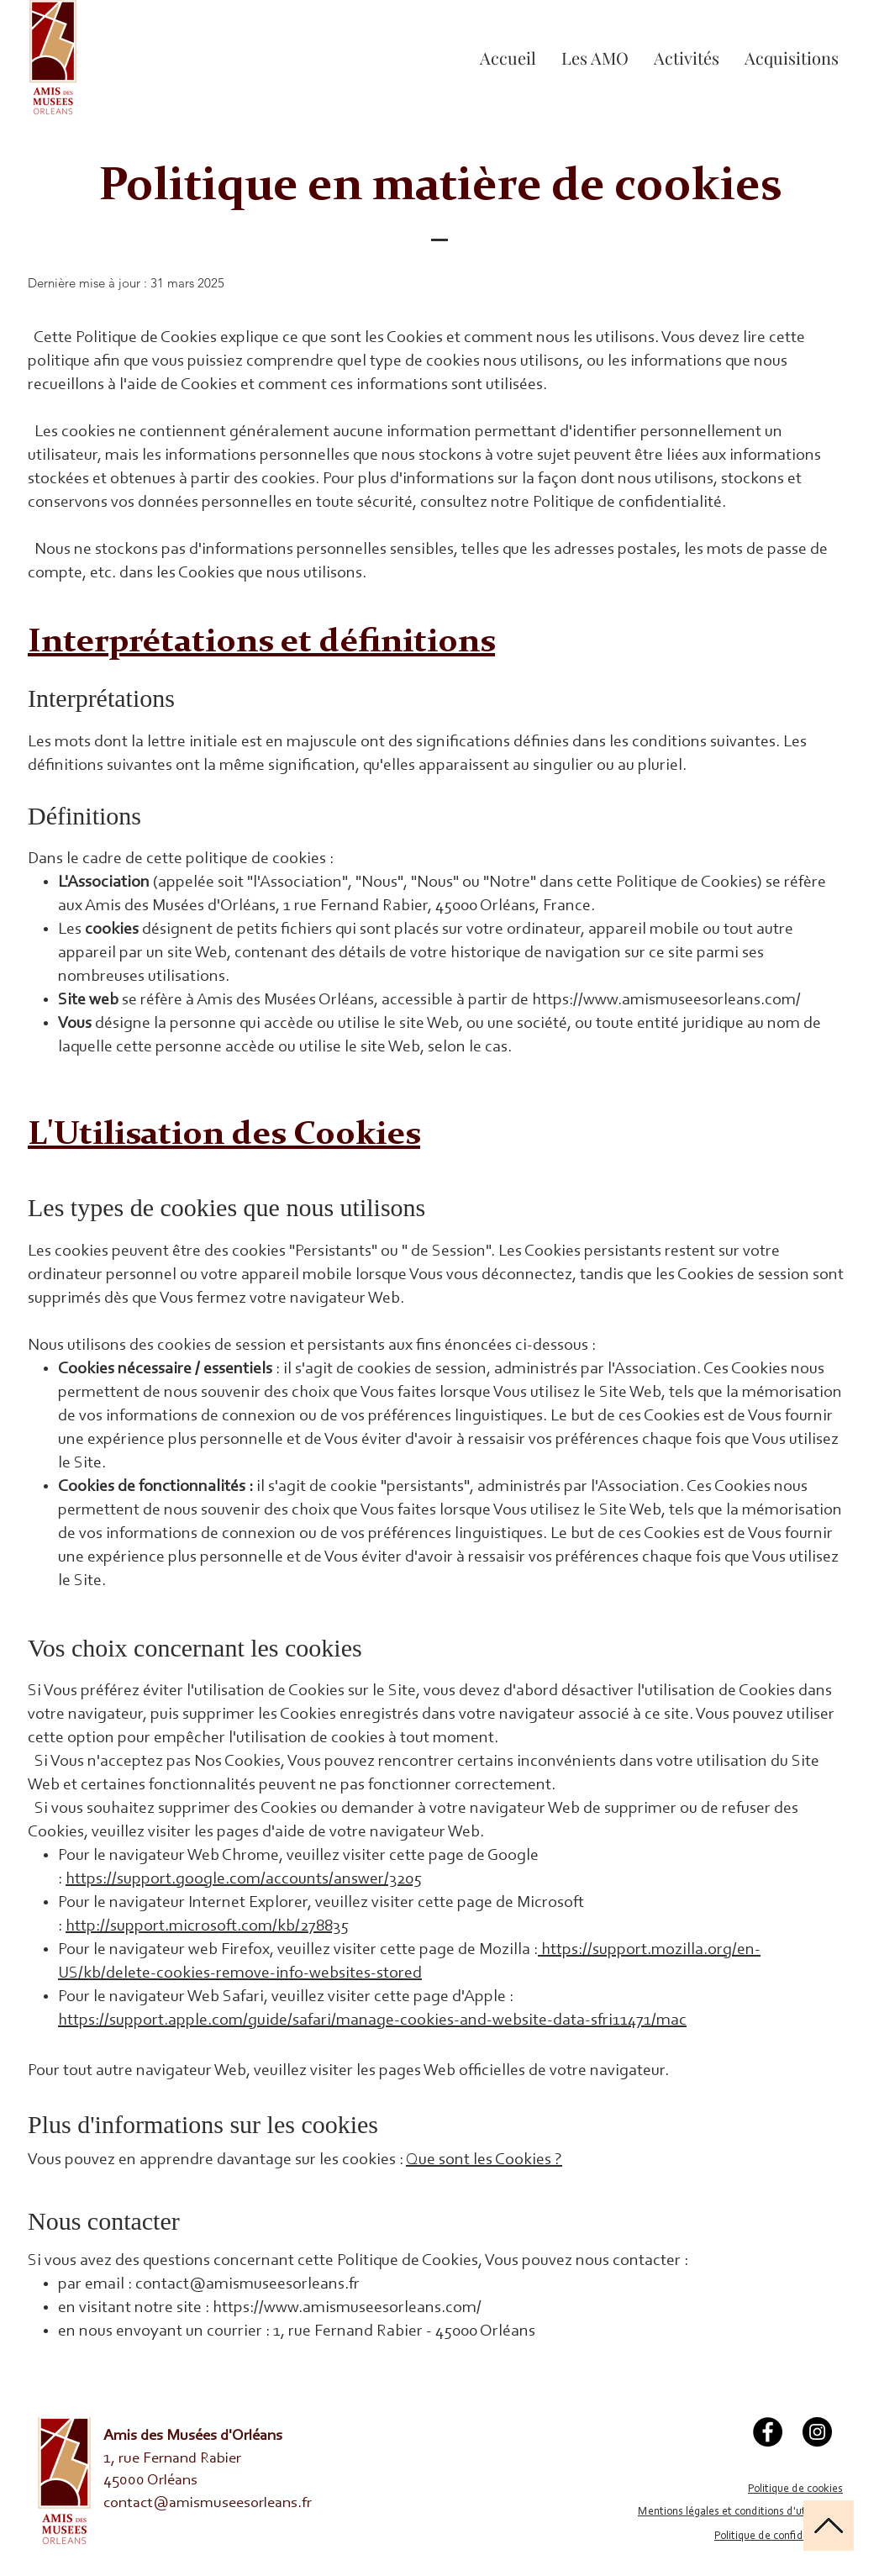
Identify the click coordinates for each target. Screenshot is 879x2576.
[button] (686, 57)
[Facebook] (767, 2432)
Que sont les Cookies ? (484, 2160)
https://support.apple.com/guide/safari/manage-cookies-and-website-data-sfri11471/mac (372, 2020)
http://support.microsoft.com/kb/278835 (207, 1926)
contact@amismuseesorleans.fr (247, 2284)
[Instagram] (817, 2432)
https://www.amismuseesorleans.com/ (668, 1000)
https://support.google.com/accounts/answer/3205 (244, 1879)
